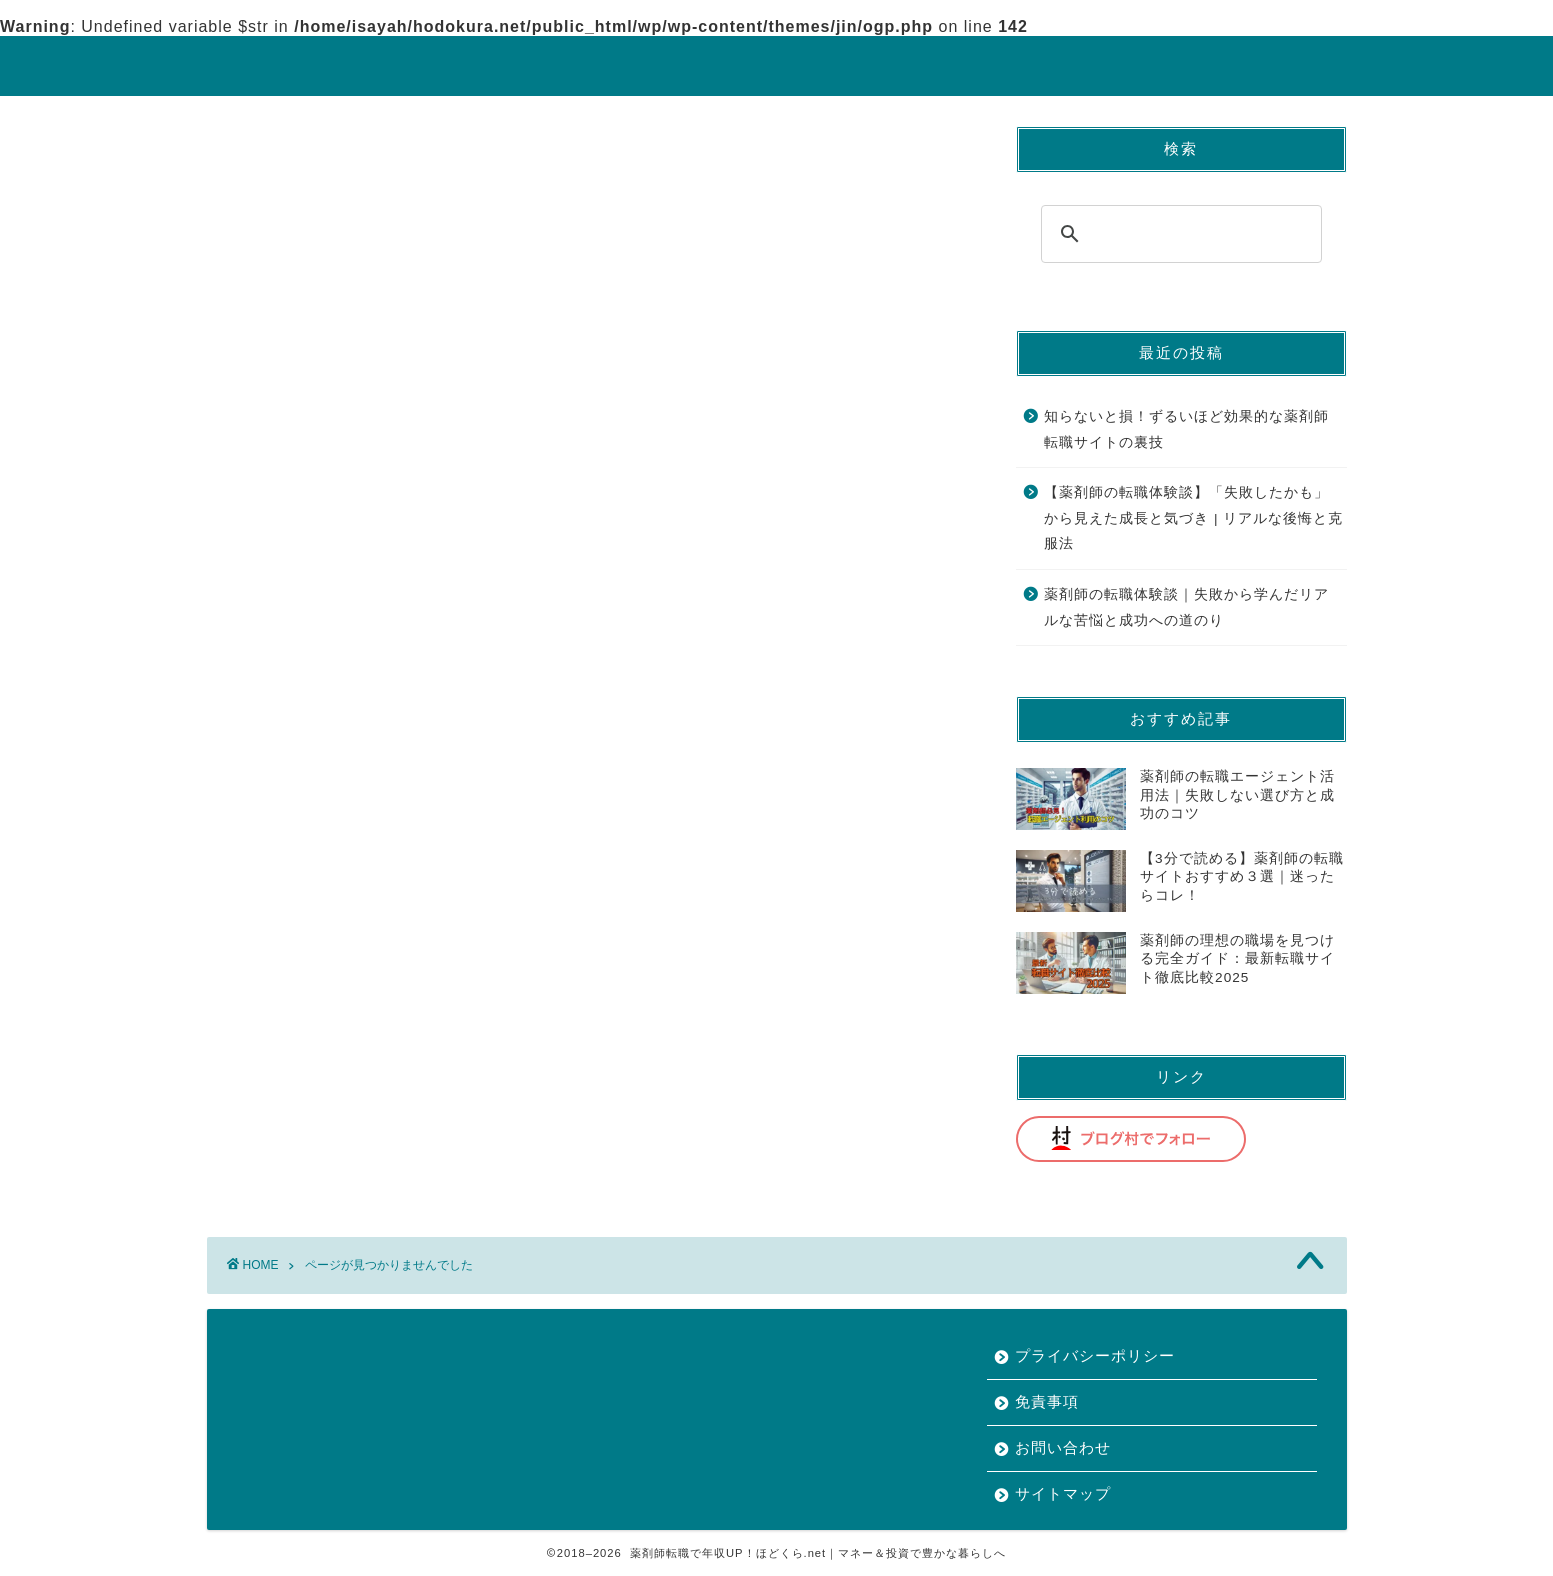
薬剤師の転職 (338, 923)
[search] (1178, 234)
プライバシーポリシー (1095, 1355)
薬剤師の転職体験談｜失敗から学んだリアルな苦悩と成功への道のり (1186, 607)
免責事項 (1047, 1401)
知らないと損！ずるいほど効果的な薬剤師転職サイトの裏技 (1186, 429)
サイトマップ (1063, 1493)
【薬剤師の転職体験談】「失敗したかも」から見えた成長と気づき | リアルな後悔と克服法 (1193, 518)
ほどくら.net (777, 64)
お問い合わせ (1063, 1447)
